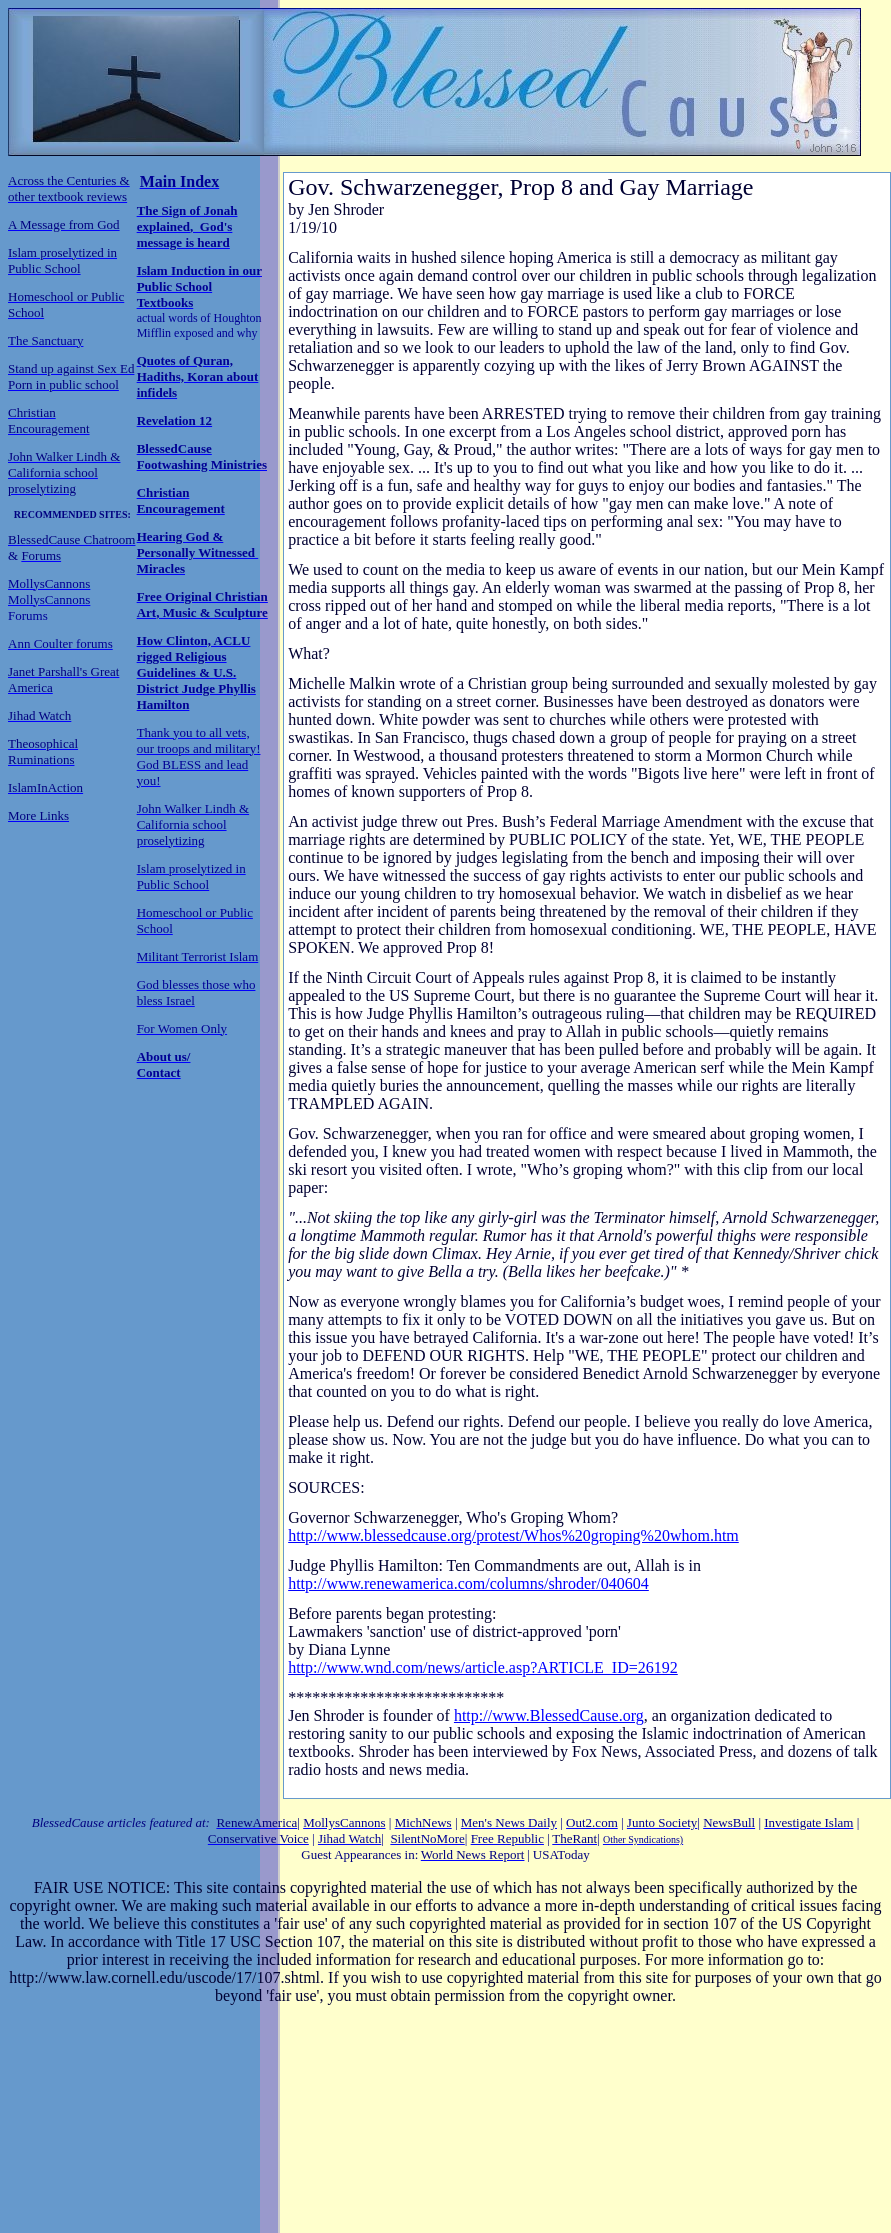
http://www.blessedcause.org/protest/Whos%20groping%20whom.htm (513, 1535)
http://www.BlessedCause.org (549, 1715)
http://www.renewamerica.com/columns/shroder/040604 (468, 1583)
